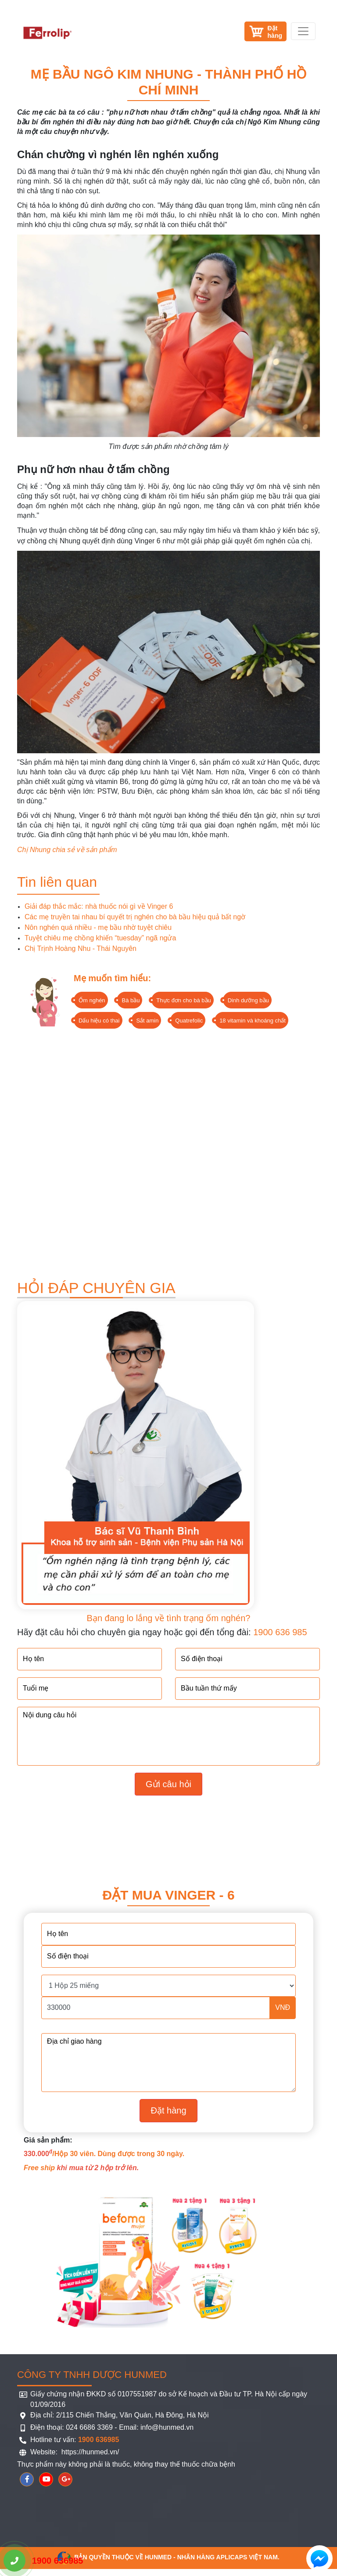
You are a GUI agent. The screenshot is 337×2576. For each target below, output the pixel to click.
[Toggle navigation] (303, 31)
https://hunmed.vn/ (89, 2452)
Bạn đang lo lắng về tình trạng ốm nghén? (169, 1618)
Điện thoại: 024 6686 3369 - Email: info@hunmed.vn (112, 2427)
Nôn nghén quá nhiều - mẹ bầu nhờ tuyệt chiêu (98, 927)
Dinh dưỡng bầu (248, 1000)
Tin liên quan (57, 882)
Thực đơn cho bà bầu (183, 1000)
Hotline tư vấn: (74, 2439)
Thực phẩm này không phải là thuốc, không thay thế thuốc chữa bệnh (126, 2464)
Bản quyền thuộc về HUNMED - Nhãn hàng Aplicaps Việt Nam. (168, 2557)
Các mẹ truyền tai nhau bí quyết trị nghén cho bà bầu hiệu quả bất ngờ (135, 917)
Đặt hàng (168, 2110)
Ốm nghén (92, 1000)
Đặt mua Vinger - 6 (168, 1895)
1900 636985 (43, 2561)
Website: (44, 2452)
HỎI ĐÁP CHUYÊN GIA (96, 1287)
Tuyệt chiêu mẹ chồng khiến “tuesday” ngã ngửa (100, 938)
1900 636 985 (280, 1632)
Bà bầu (131, 1000)
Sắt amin (147, 1020)
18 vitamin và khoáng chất (252, 1020)
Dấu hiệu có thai (99, 1020)
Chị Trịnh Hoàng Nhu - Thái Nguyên (80, 948)
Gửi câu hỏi (168, 1784)
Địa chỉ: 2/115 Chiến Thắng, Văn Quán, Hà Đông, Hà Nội (119, 2415)
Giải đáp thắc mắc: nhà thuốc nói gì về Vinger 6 (99, 906)
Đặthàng (275, 32)
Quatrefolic (189, 1020)
